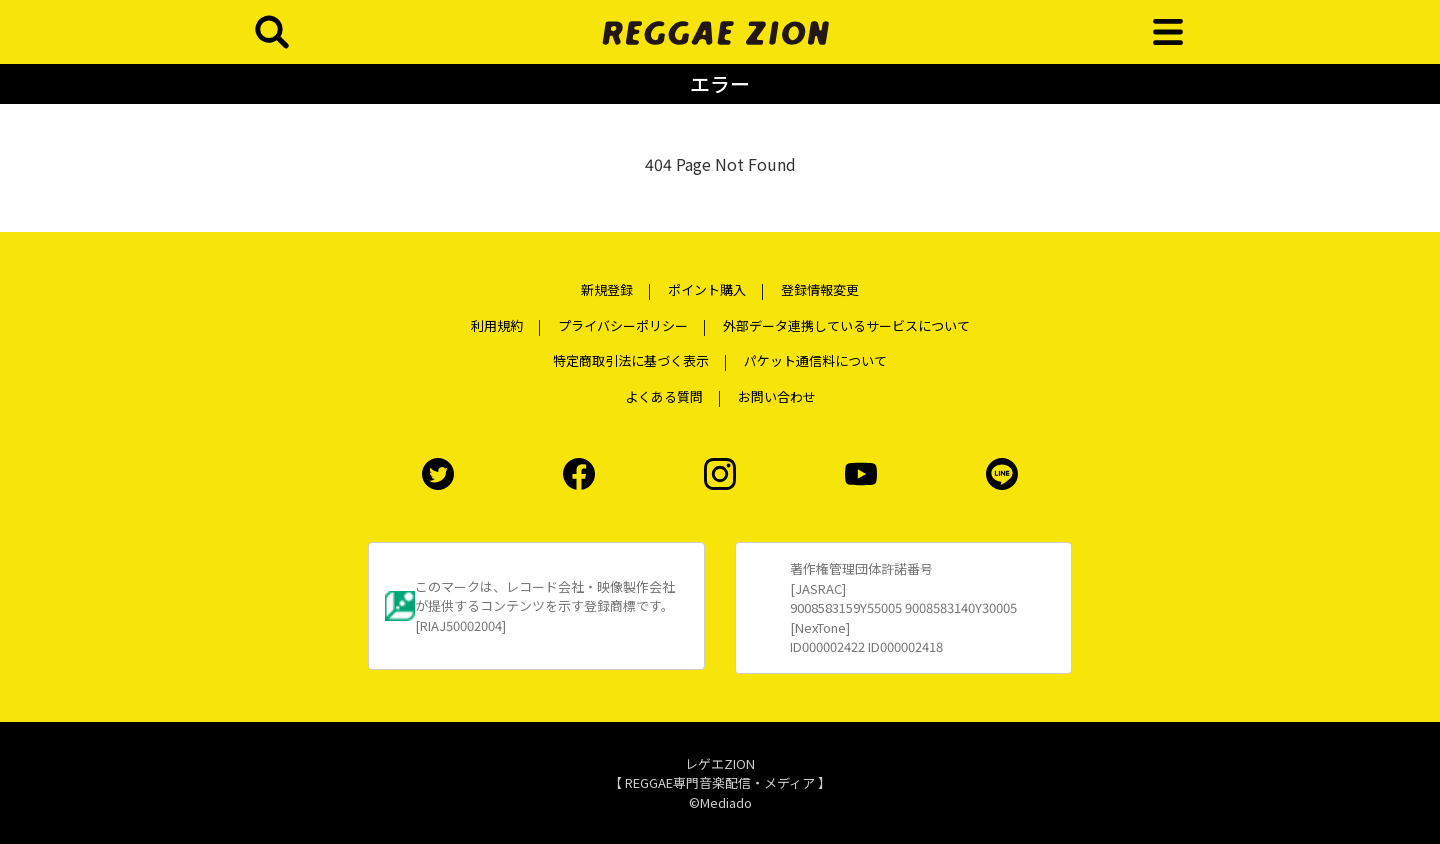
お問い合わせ (777, 396)
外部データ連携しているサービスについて (846, 325)
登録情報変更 (820, 289)
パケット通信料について (815, 360)
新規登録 (607, 289)
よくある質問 (664, 396)
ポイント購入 (707, 289)
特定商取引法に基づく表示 (631, 360)
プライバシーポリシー (623, 325)
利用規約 (497, 325)
